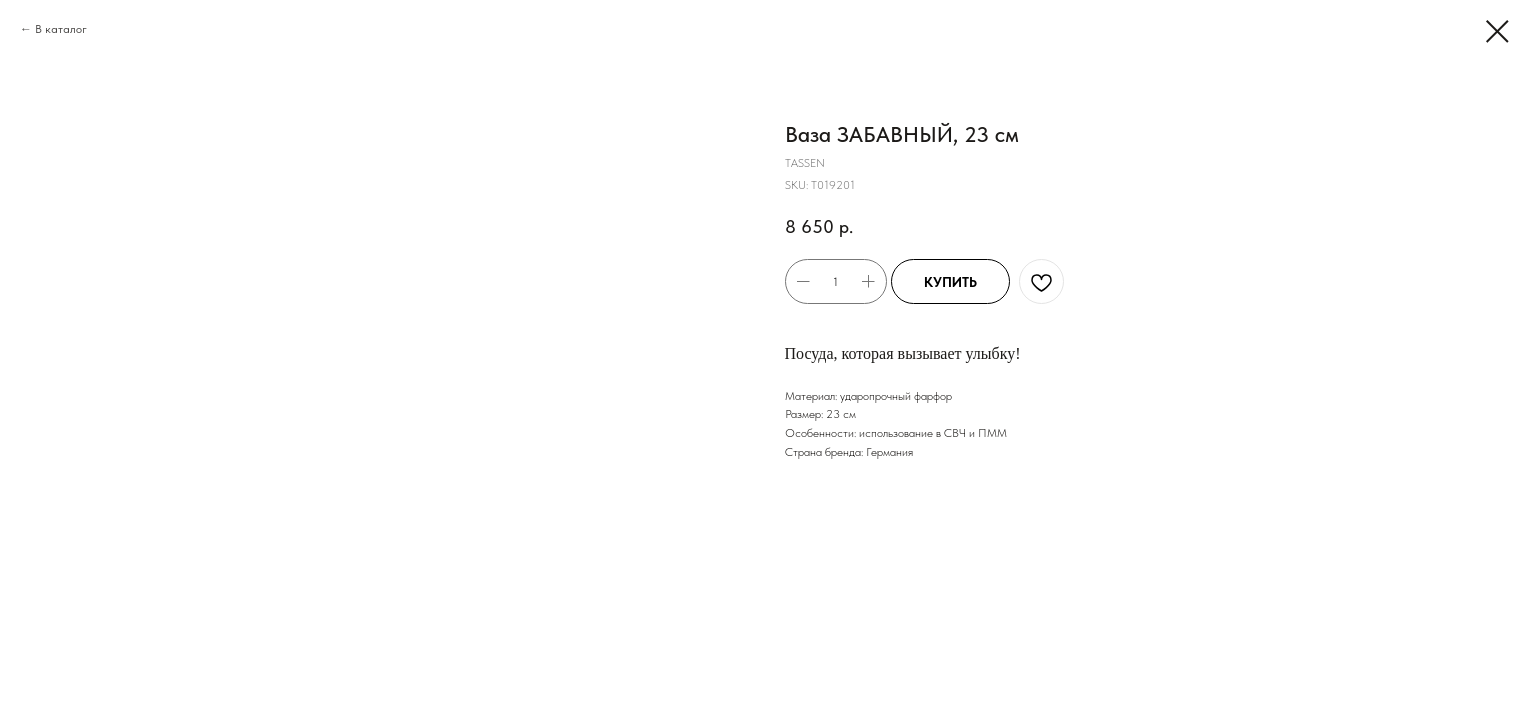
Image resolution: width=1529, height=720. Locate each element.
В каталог (61, 29)
